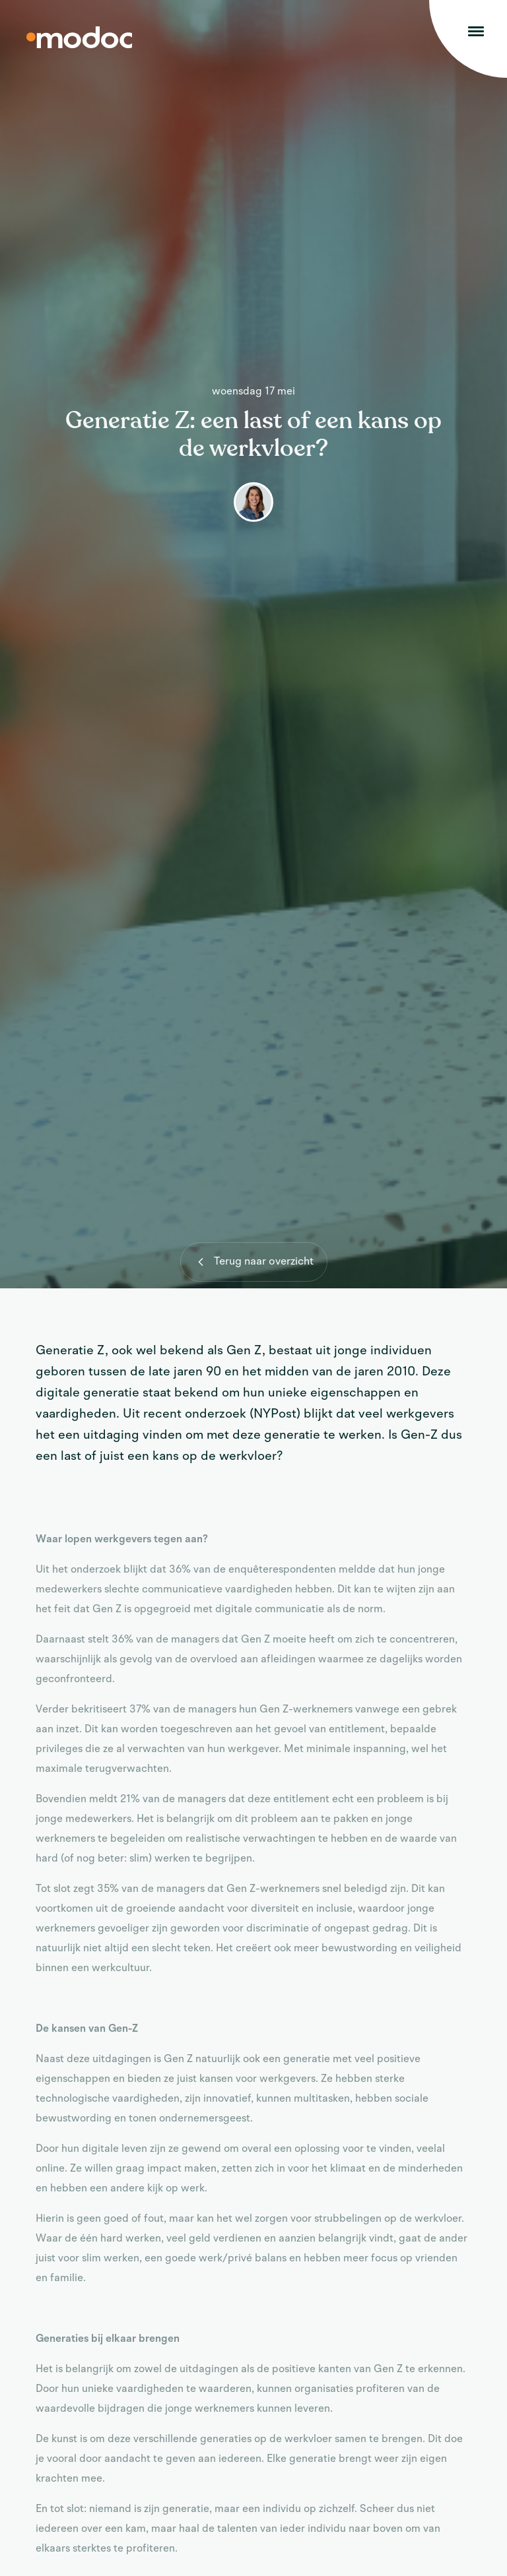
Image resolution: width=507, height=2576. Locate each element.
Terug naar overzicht (252, 1262)
